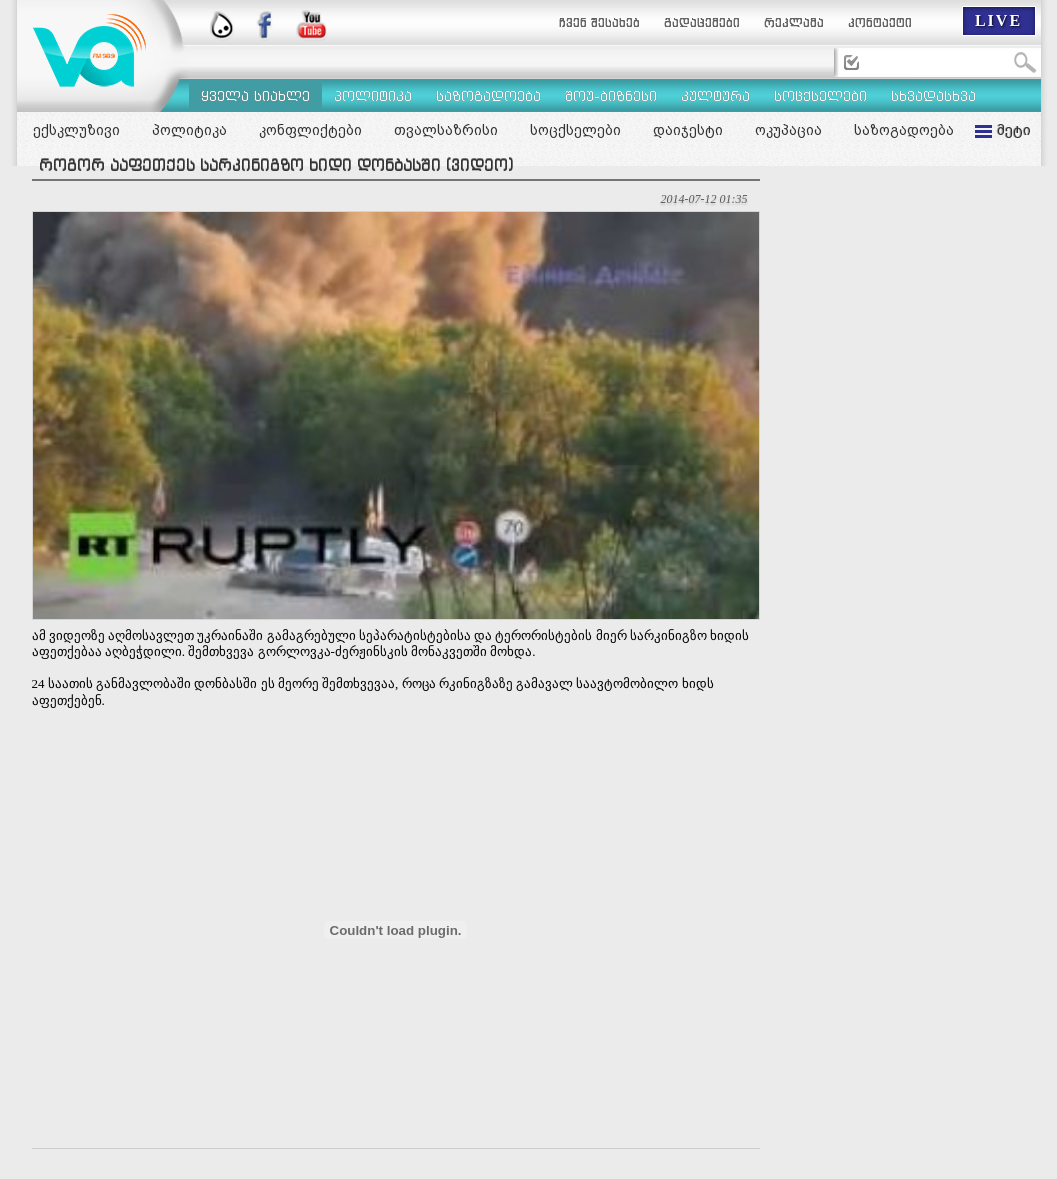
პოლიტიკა (189, 130)
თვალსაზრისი (446, 130)
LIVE (998, 20)
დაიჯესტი (688, 130)
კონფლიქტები (310, 130)
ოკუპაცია (788, 130)
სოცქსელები (575, 130)
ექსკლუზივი (76, 130)
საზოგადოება (904, 130)
